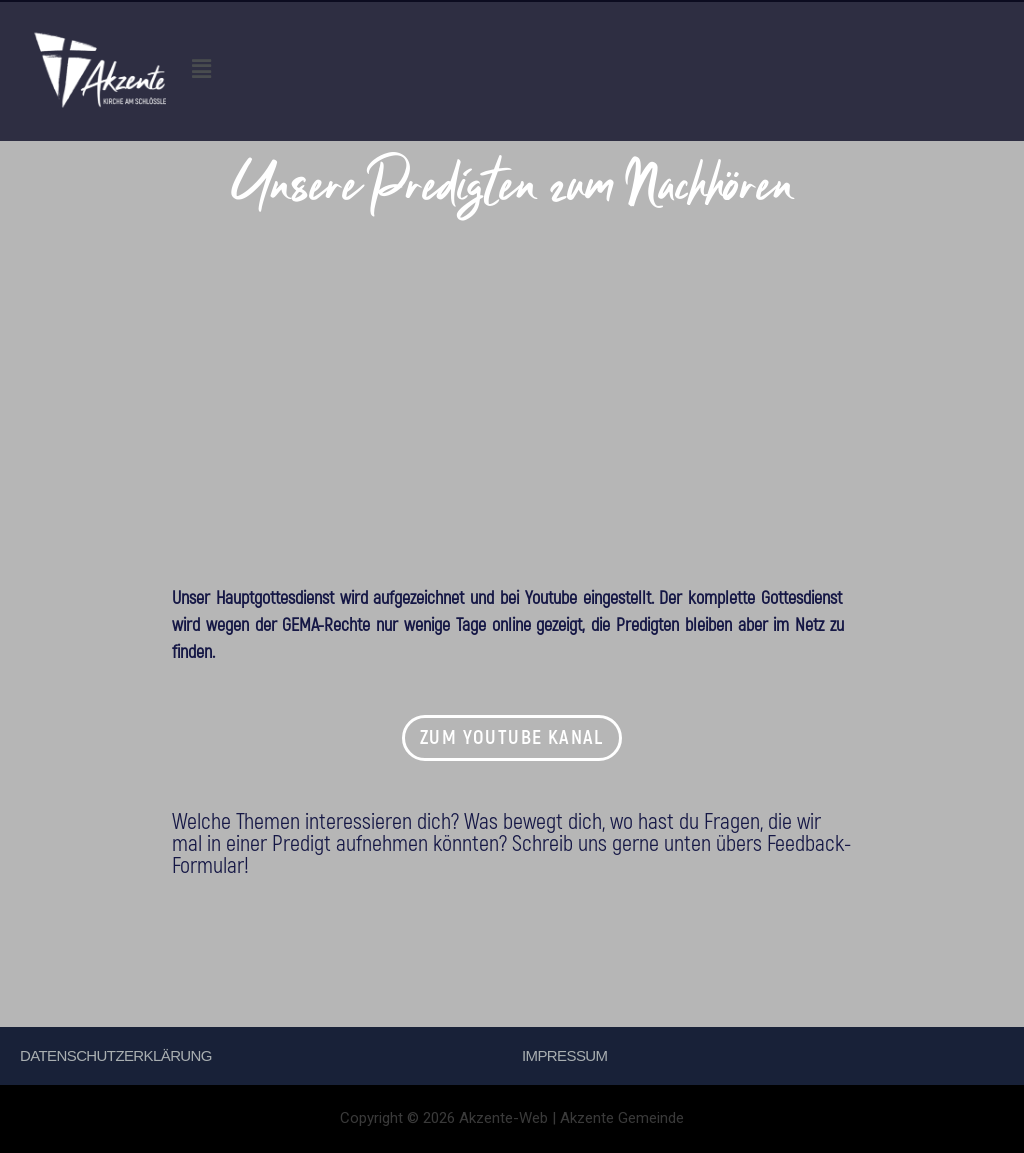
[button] (604, 70)
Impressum (564, 1055)
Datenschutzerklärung (116, 1055)
